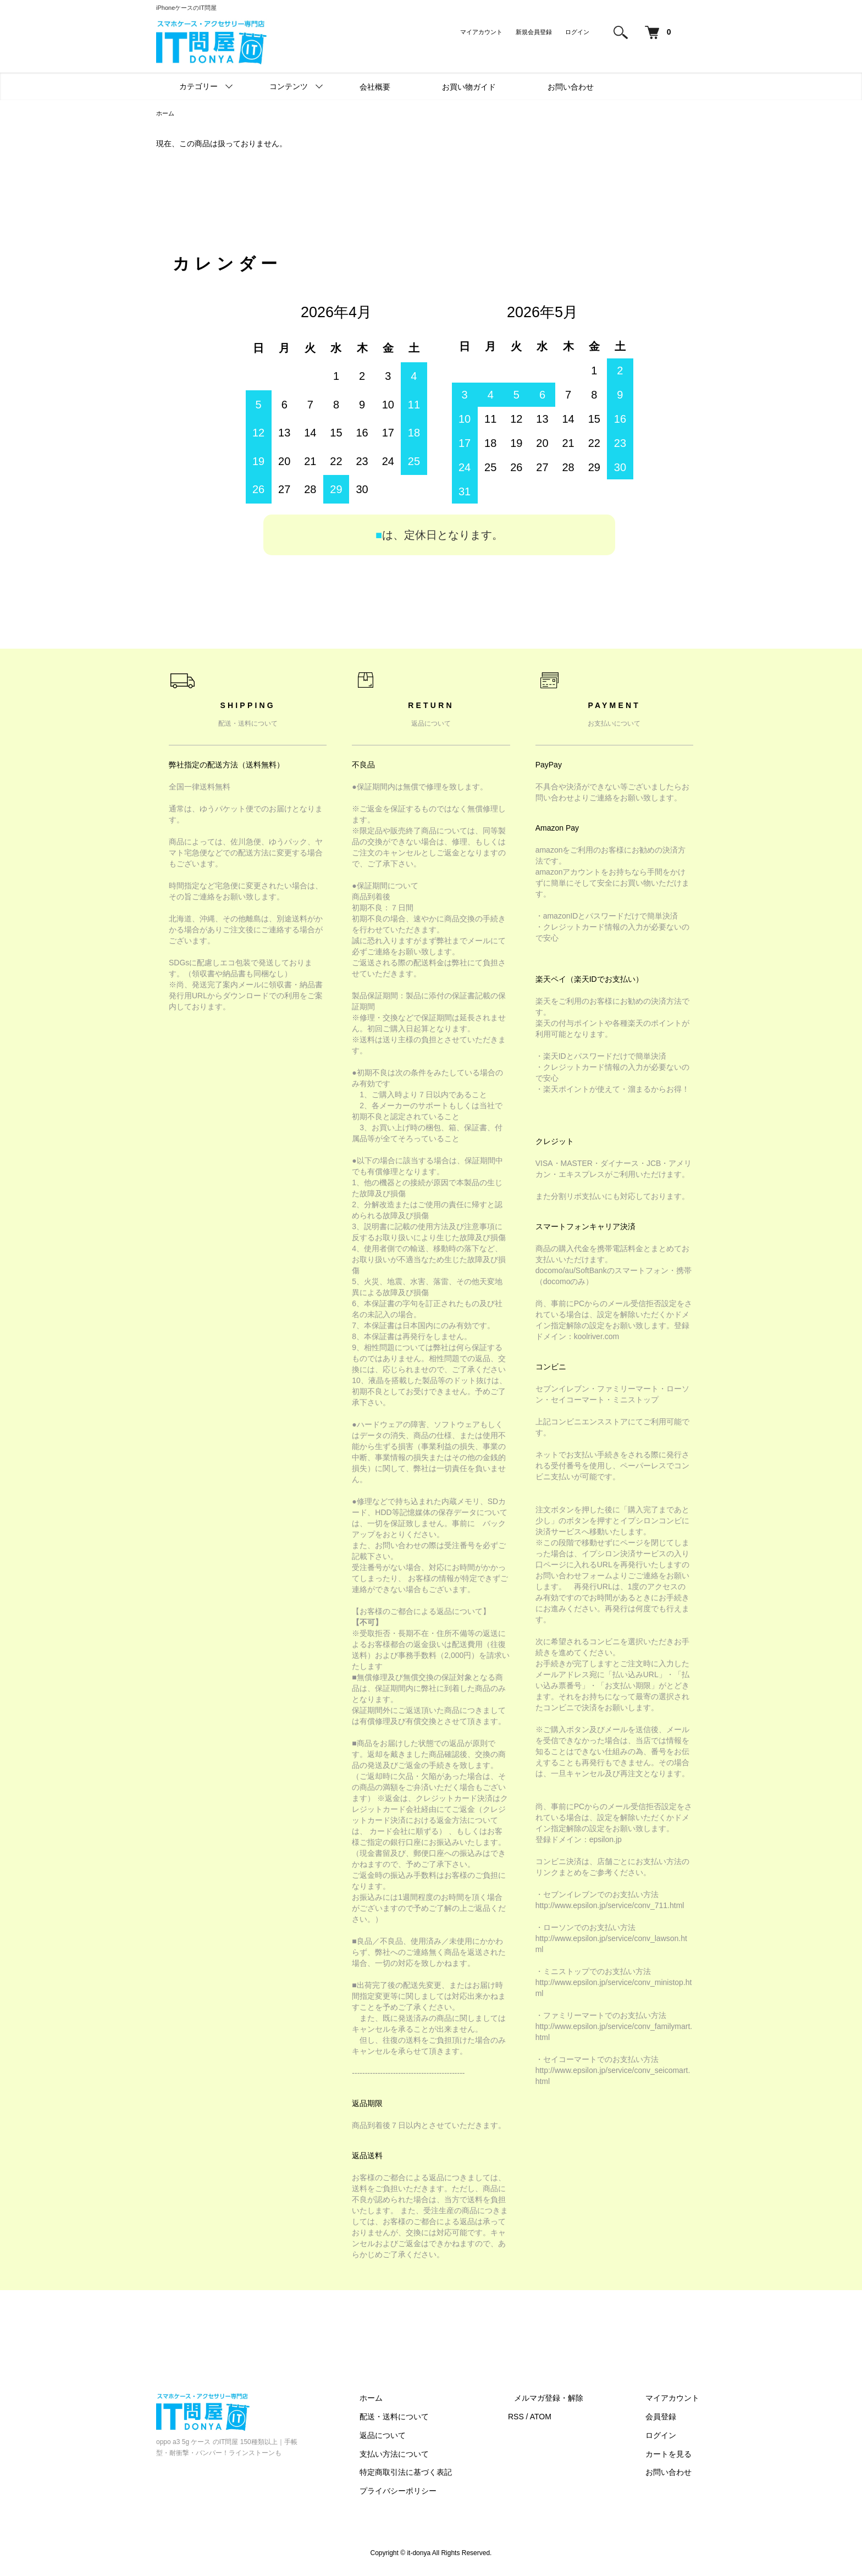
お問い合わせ (571, 86)
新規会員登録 (534, 32)
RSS (541, 2417)
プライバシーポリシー (429, 2491)
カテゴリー (198, 86)
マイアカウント (481, 32)
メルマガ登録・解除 (568, 2399)
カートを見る (675, 2455)
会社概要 (375, 86)
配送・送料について (426, 2417)
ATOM (566, 2417)
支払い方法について (426, 2455)
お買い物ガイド (469, 86)
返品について (414, 2436)
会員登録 (667, 2417)
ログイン (577, 32)
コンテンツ (288, 86)
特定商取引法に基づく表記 (437, 2473)
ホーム (166, 114)
